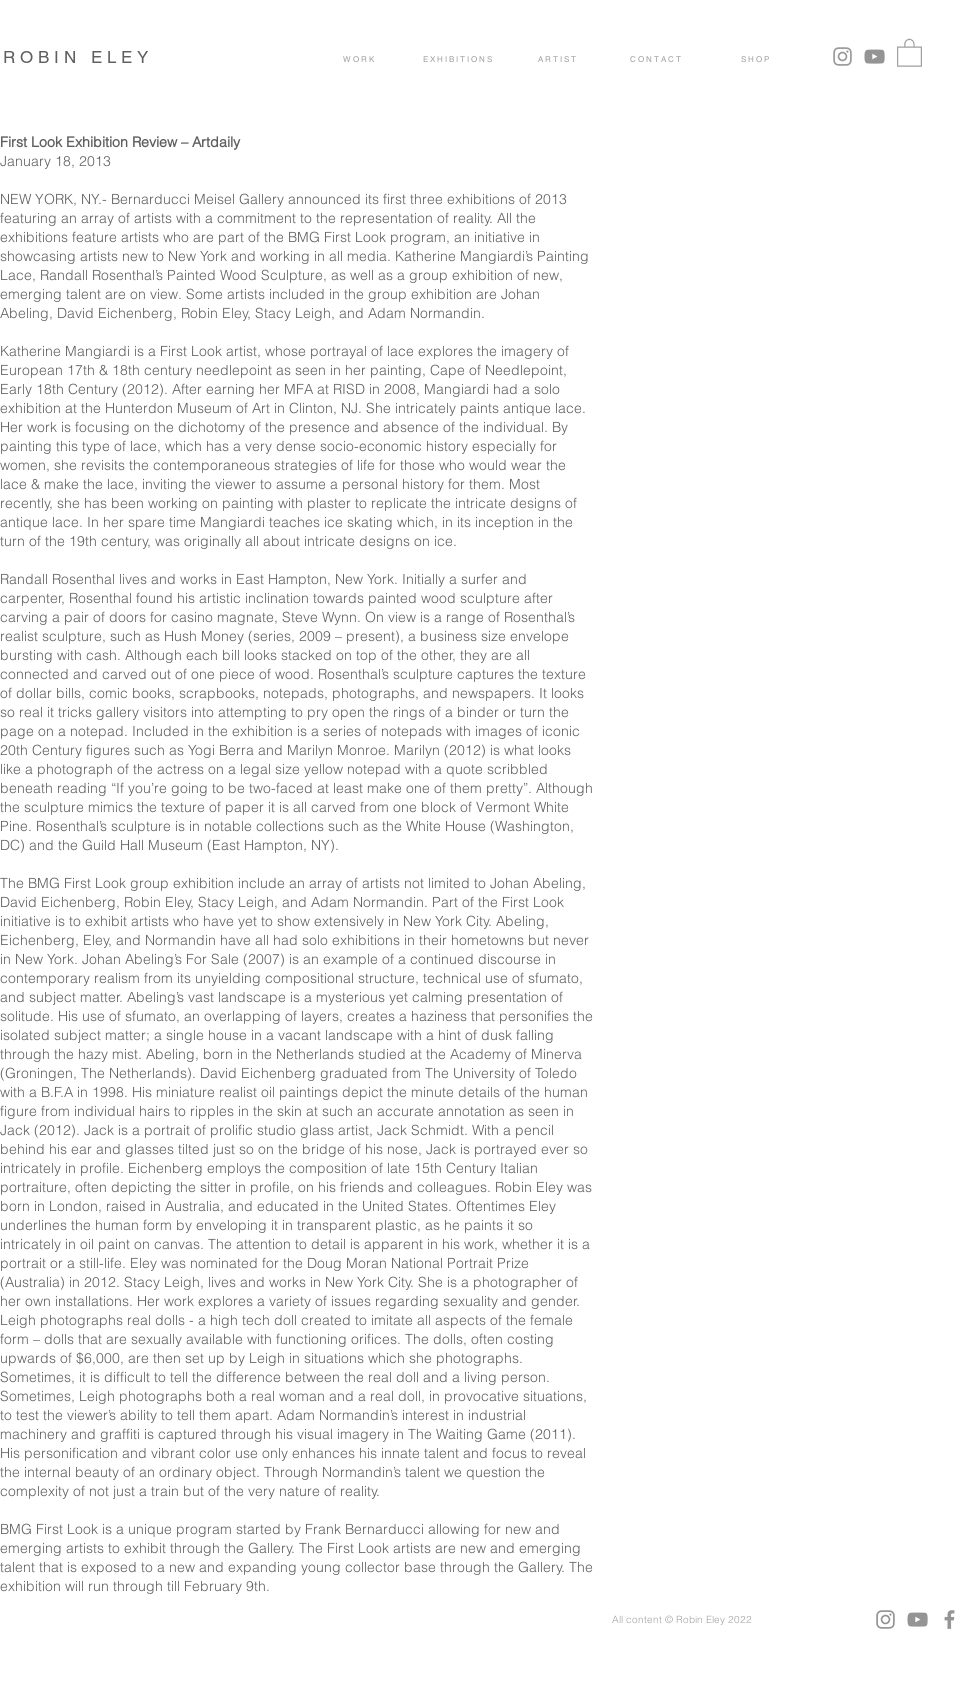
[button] (909, 52)
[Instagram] (885, 1619)
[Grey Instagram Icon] (842, 56)
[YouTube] (874, 56)
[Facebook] (949, 1619)
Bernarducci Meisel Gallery (197, 199)
